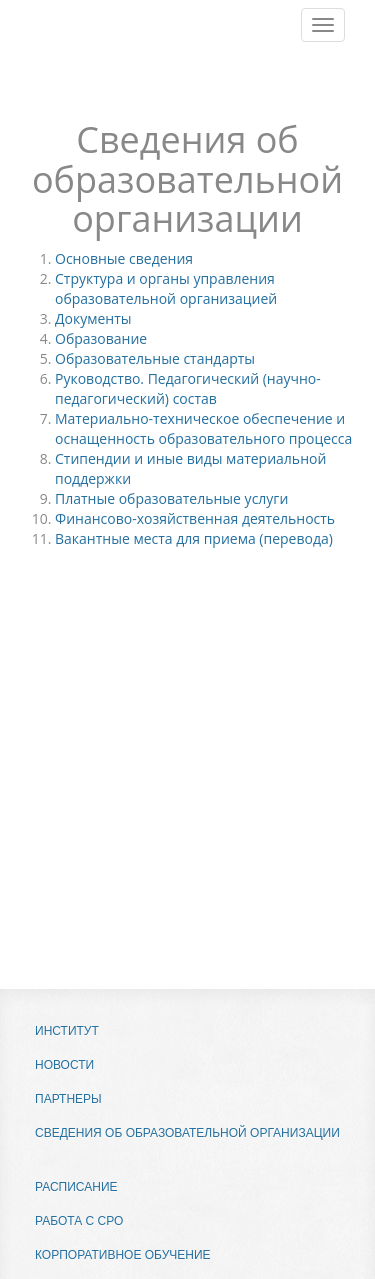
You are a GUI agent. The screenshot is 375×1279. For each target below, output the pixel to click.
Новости (64, 1065)
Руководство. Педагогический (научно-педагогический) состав (188, 388)
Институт (67, 1031)
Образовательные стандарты (155, 358)
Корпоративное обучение (123, 1255)
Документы (93, 318)
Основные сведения (124, 258)
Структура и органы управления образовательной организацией (166, 288)
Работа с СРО (79, 1221)
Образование (101, 338)
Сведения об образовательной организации (187, 1133)
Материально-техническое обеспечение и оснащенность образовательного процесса (203, 428)
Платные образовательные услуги (171, 498)
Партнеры (68, 1099)
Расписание (76, 1187)
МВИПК (65, 50)
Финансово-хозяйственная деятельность (195, 518)
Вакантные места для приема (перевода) (194, 538)
